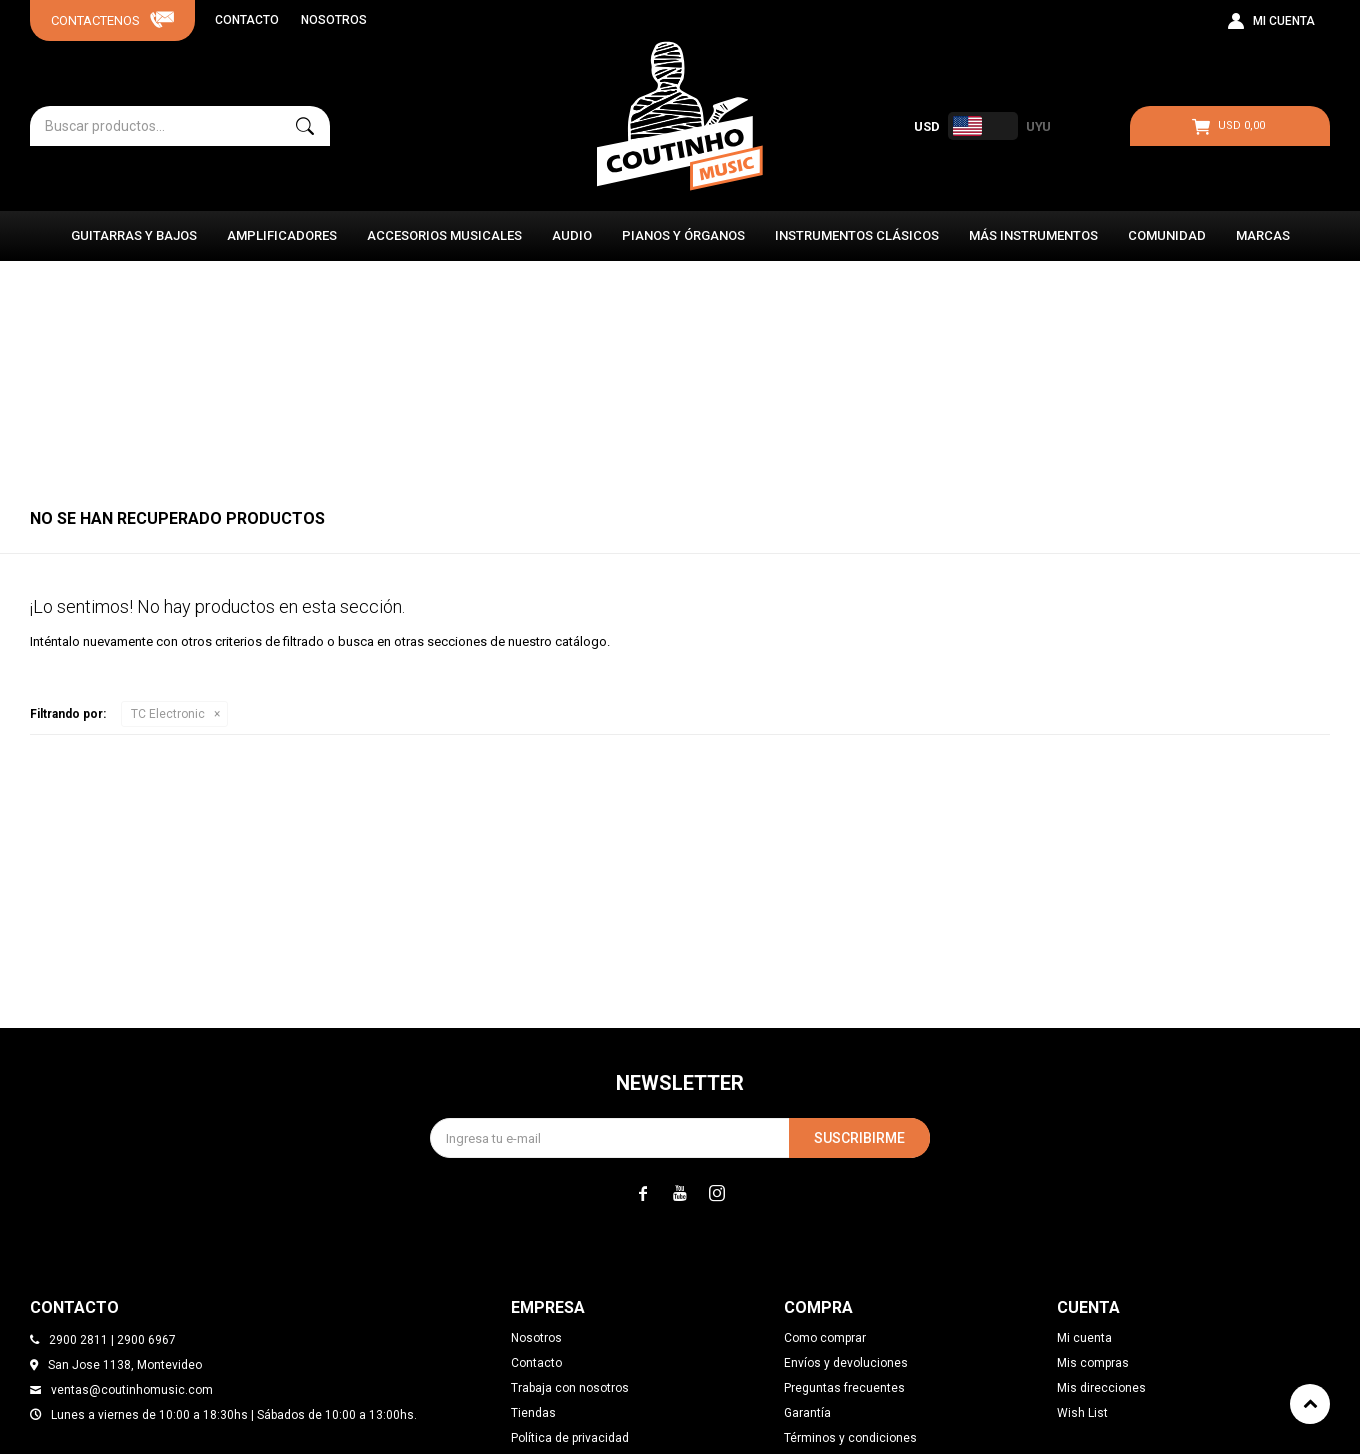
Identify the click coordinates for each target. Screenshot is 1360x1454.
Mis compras (1093, 1363)
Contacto (247, 20)
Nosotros (334, 20)
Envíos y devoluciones (846, 1363)
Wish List (1082, 1413)
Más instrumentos (1033, 235)
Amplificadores (282, 235)
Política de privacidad (570, 1438)
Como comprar (825, 1338)
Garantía (807, 1413)
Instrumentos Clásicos (857, 235)
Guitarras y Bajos (134, 235)
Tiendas (533, 1413)
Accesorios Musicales (444, 235)
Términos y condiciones (850, 1438)
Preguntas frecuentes (844, 1388)
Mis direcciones (1101, 1388)
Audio (572, 235)
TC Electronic (168, 714)
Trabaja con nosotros (570, 1388)
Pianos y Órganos (683, 235)
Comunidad (1167, 235)
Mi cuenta (1084, 1338)
